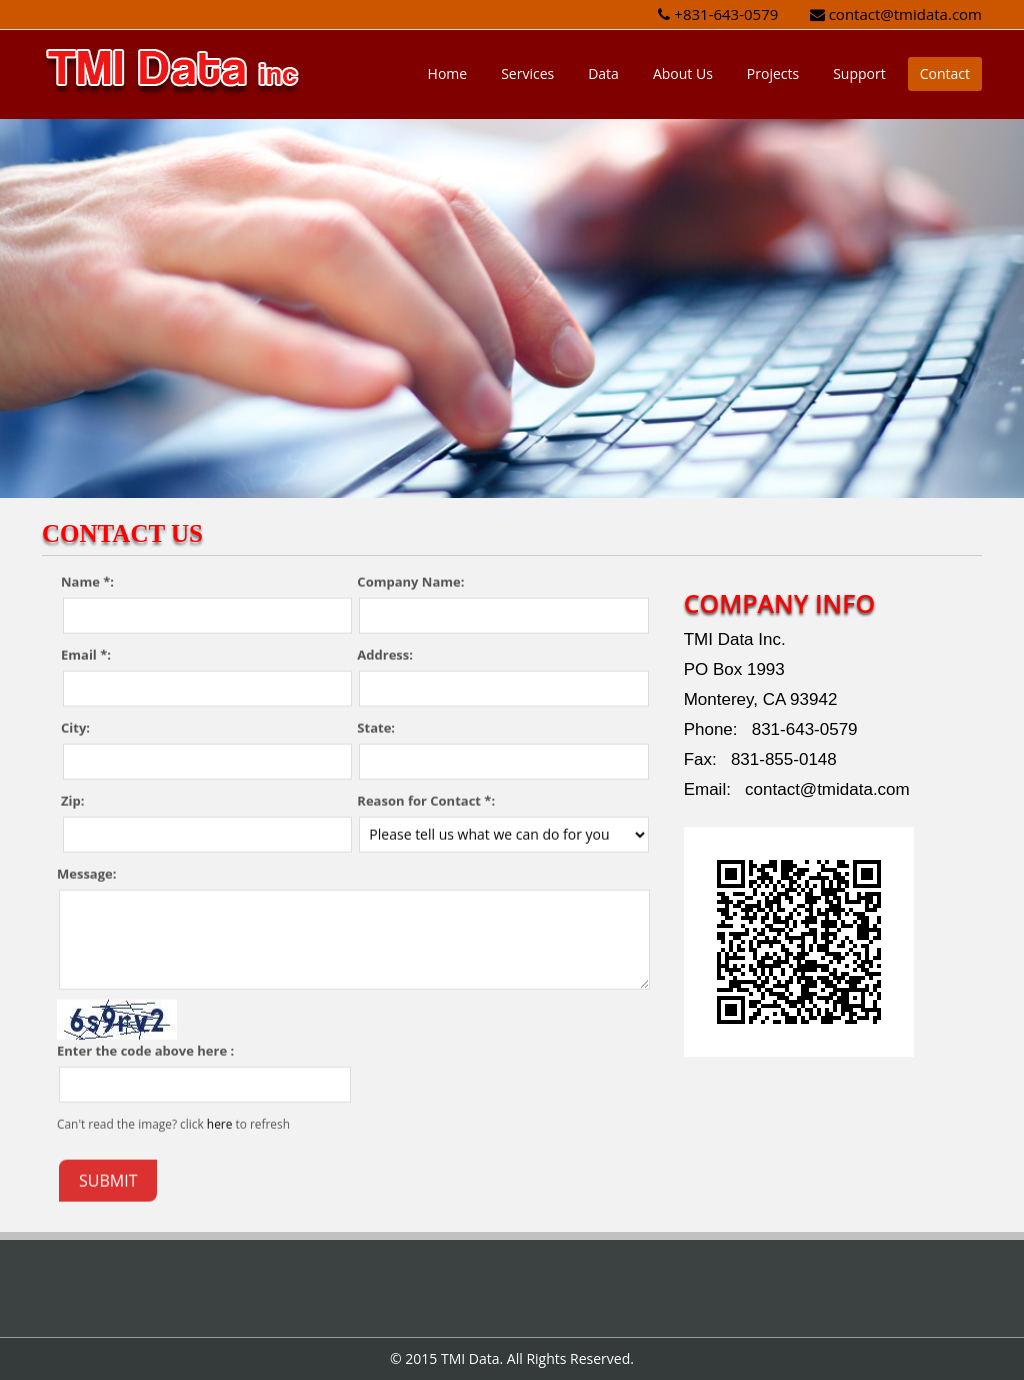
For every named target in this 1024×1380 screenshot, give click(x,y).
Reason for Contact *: (426, 800)
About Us (683, 73)
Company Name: (410, 581)
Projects (773, 73)
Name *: (87, 581)
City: (75, 727)
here (220, 1123)
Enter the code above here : (145, 1050)
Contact (945, 73)
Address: (385, 654)
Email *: (86, 654)
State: (376, 727)
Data (603, 73)
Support (859, 73)
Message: (86, 873)
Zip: (72, 800)
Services (527, 73)
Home (448, 73)
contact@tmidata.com (905, 14)
